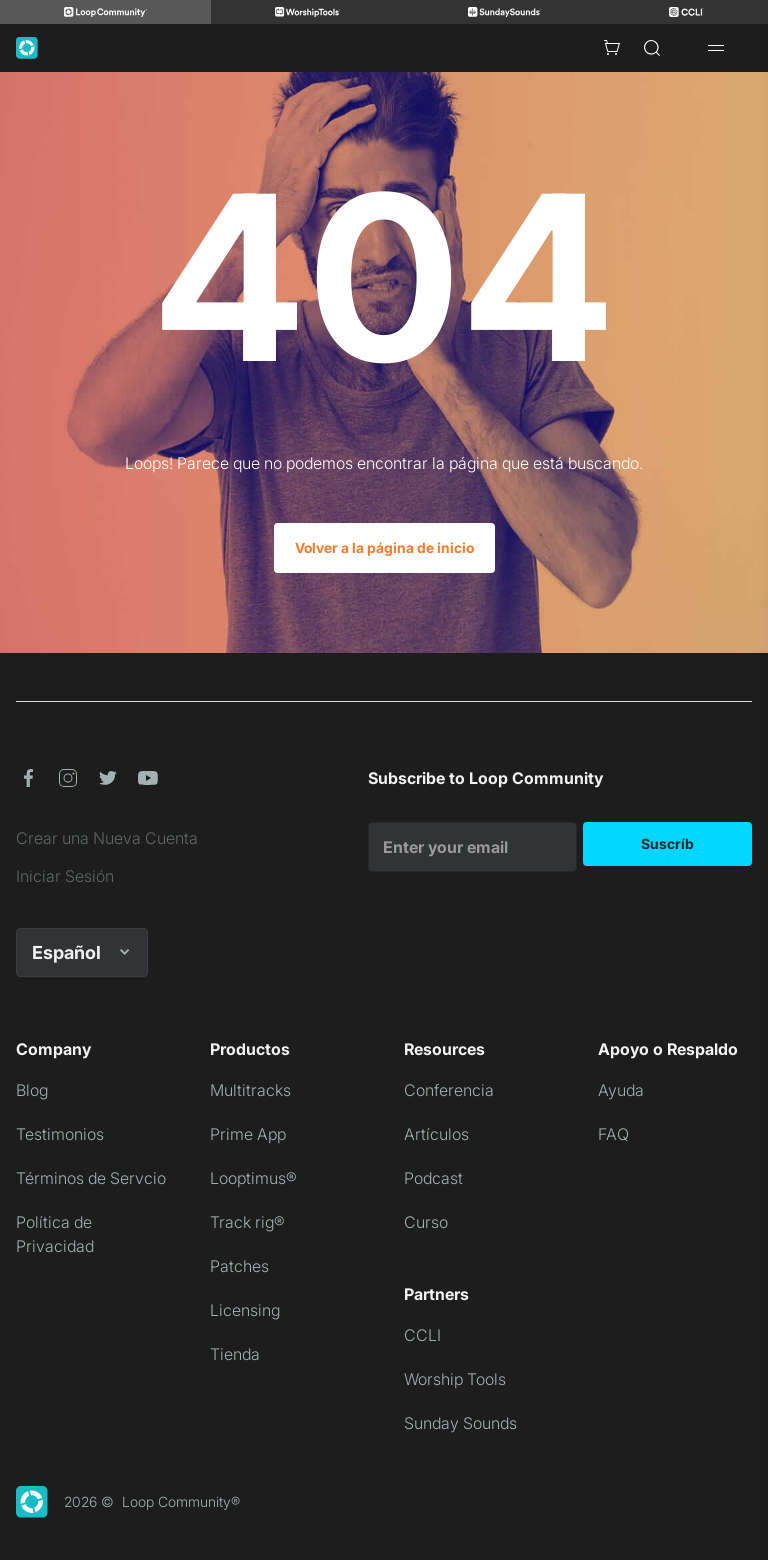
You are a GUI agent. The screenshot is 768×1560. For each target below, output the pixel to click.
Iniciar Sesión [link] (65, 876)
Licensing (245, 1310)
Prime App (248, 1134)
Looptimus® (253, 1178)
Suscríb (667, 843)
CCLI (422, 1335)
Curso (426, 1222)
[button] (28, 778)
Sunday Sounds (460, 1423)
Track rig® (247, 1222)
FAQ (613, 1134)
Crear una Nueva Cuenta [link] (107, 838)
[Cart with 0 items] (612, 48)
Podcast (433, 1178)
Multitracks (250, 1090)
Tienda (235, 1354)
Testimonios (60, 1134)
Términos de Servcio (91, 1178)
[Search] (652, 48)
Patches (239, 1266)
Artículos (436, 1134)
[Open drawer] (716, 48)
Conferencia (449, 1090)
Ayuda (621, 1090)
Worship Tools (455, 1379)
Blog (32, 1090)
